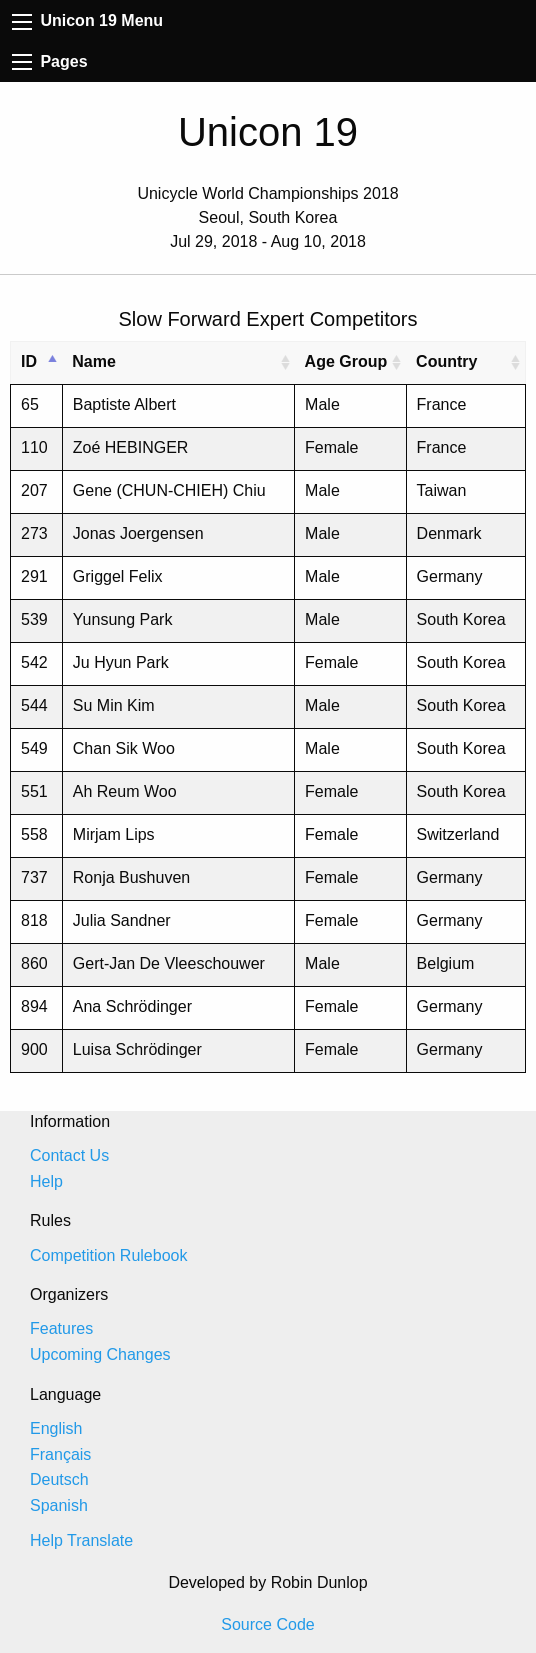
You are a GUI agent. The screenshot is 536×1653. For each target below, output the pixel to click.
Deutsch (59, 1479)
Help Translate (81, 1540)
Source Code (267, 1624)
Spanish (59, 1505)
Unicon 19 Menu (87, 20)
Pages (50, 61)
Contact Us (69, 1155)
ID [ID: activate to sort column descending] (29, 361)
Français (60, 1454)
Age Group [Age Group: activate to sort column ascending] (346, 361)
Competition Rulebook (108, 1255)
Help (46, 1181)
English (56, 1428)
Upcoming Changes (100, 1354)
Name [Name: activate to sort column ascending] (94, 361)
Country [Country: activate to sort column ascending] (446, 361)
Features (61, 1328)
